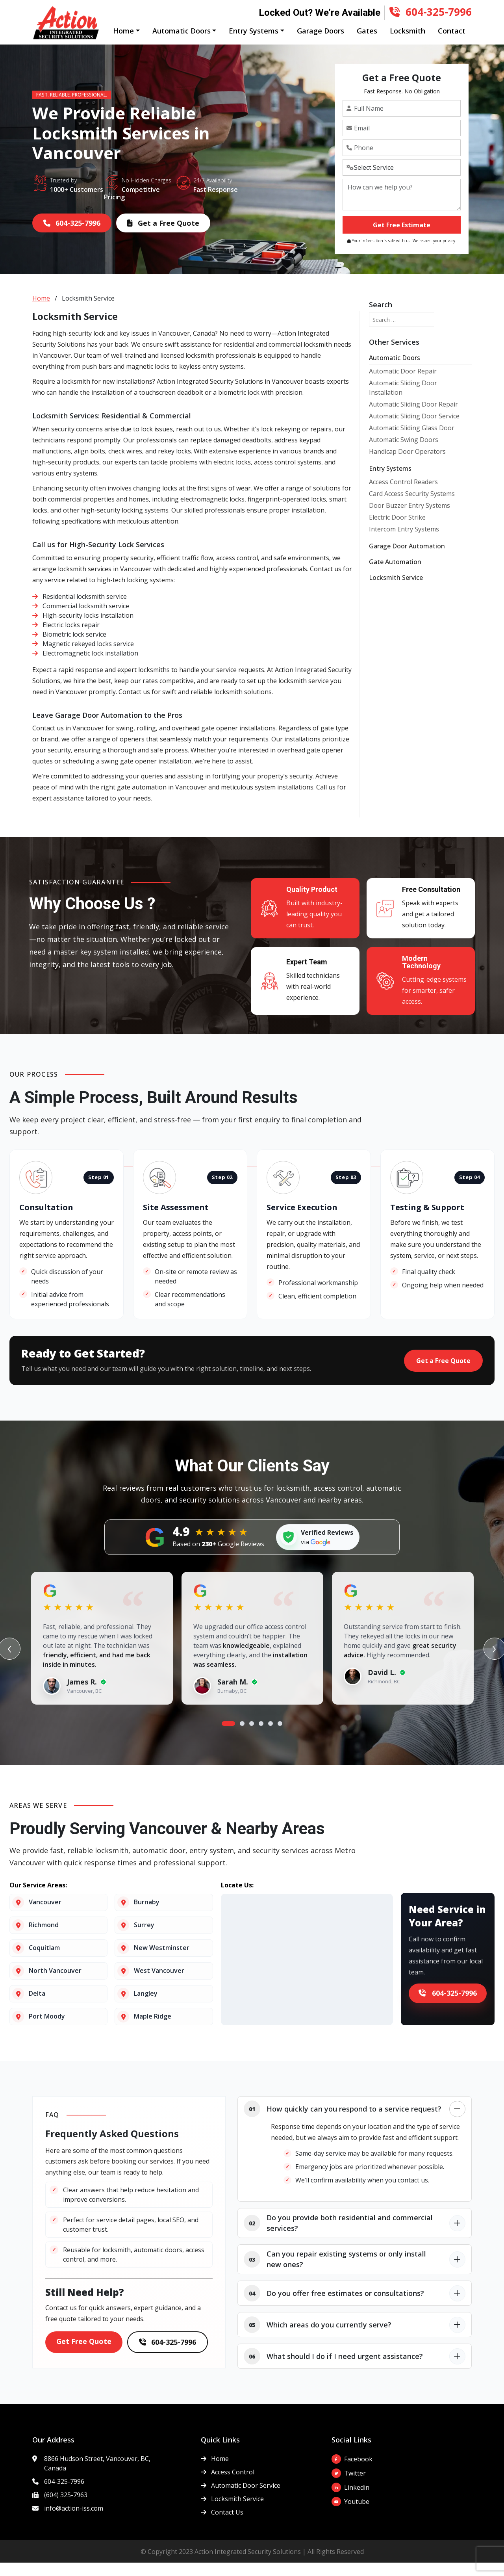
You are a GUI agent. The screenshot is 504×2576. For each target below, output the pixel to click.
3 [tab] (251, 1737)
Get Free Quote (83, 2354)
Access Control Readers (403, 495)
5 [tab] (270, 1737)
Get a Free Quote (163, 236)
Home (41, 311)
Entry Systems (390, 481)
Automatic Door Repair (403, 384)
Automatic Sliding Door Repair (413, 417)
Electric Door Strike (397, 530)
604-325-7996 (430, 11)
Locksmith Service (396, 591)
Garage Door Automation (407, 559)
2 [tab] (242, 1737)
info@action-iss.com (73, 2521)
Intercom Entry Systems (404, 542)
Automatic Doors (394, 371)
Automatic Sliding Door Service (414, 429)
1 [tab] (228, 1737)
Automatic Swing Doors (403, 453)
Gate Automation (395, 575)
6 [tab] (280, 1737)
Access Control (227, 2485)
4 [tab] (261, 1737)
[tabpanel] (102, 1652)
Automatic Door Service (240, 2498)
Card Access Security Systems (412, 507)
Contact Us (222, 2525)
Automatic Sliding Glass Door (411, 441)
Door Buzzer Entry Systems (409, 518)
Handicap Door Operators (407, 465)
